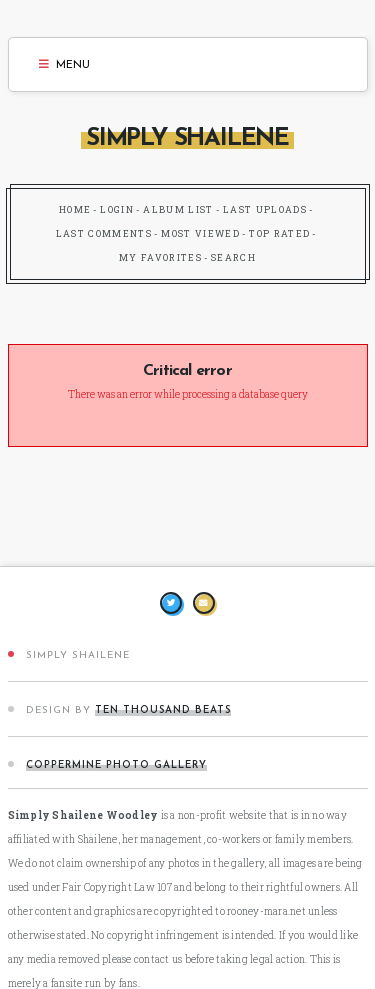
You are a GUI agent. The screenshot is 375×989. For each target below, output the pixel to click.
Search (233, 257)
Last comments (104, 233)
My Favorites (160, 257)
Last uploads (265, 209)
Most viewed (200, 233)
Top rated (279, 233)
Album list (178, 209)
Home (75, 209)
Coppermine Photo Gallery (116, 765)
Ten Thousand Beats (163, 710)
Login (117, 209)
